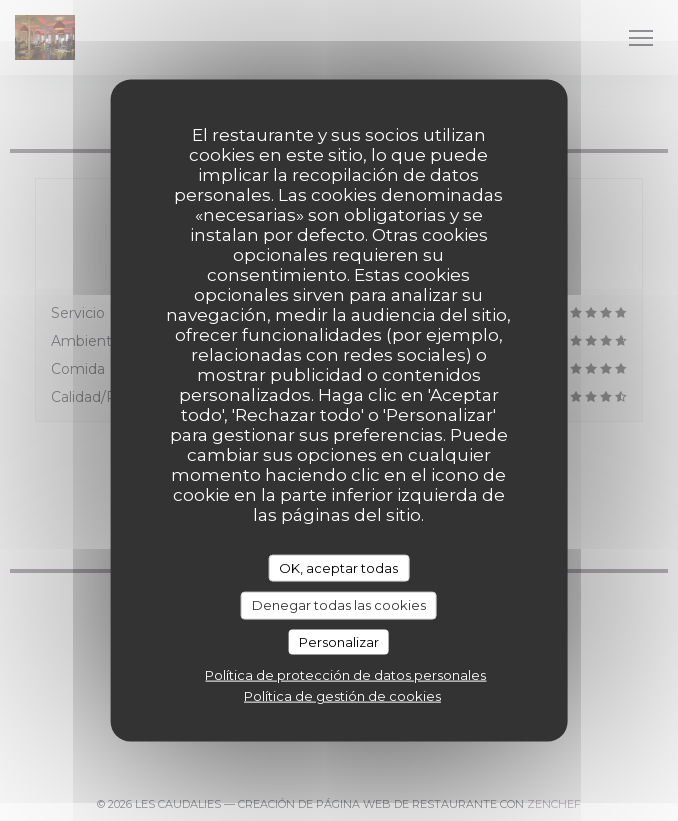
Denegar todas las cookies (339, 605)
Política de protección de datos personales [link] (345, 675)
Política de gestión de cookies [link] (342, 696)
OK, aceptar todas (338, 567)
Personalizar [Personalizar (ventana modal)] (339, 641)
